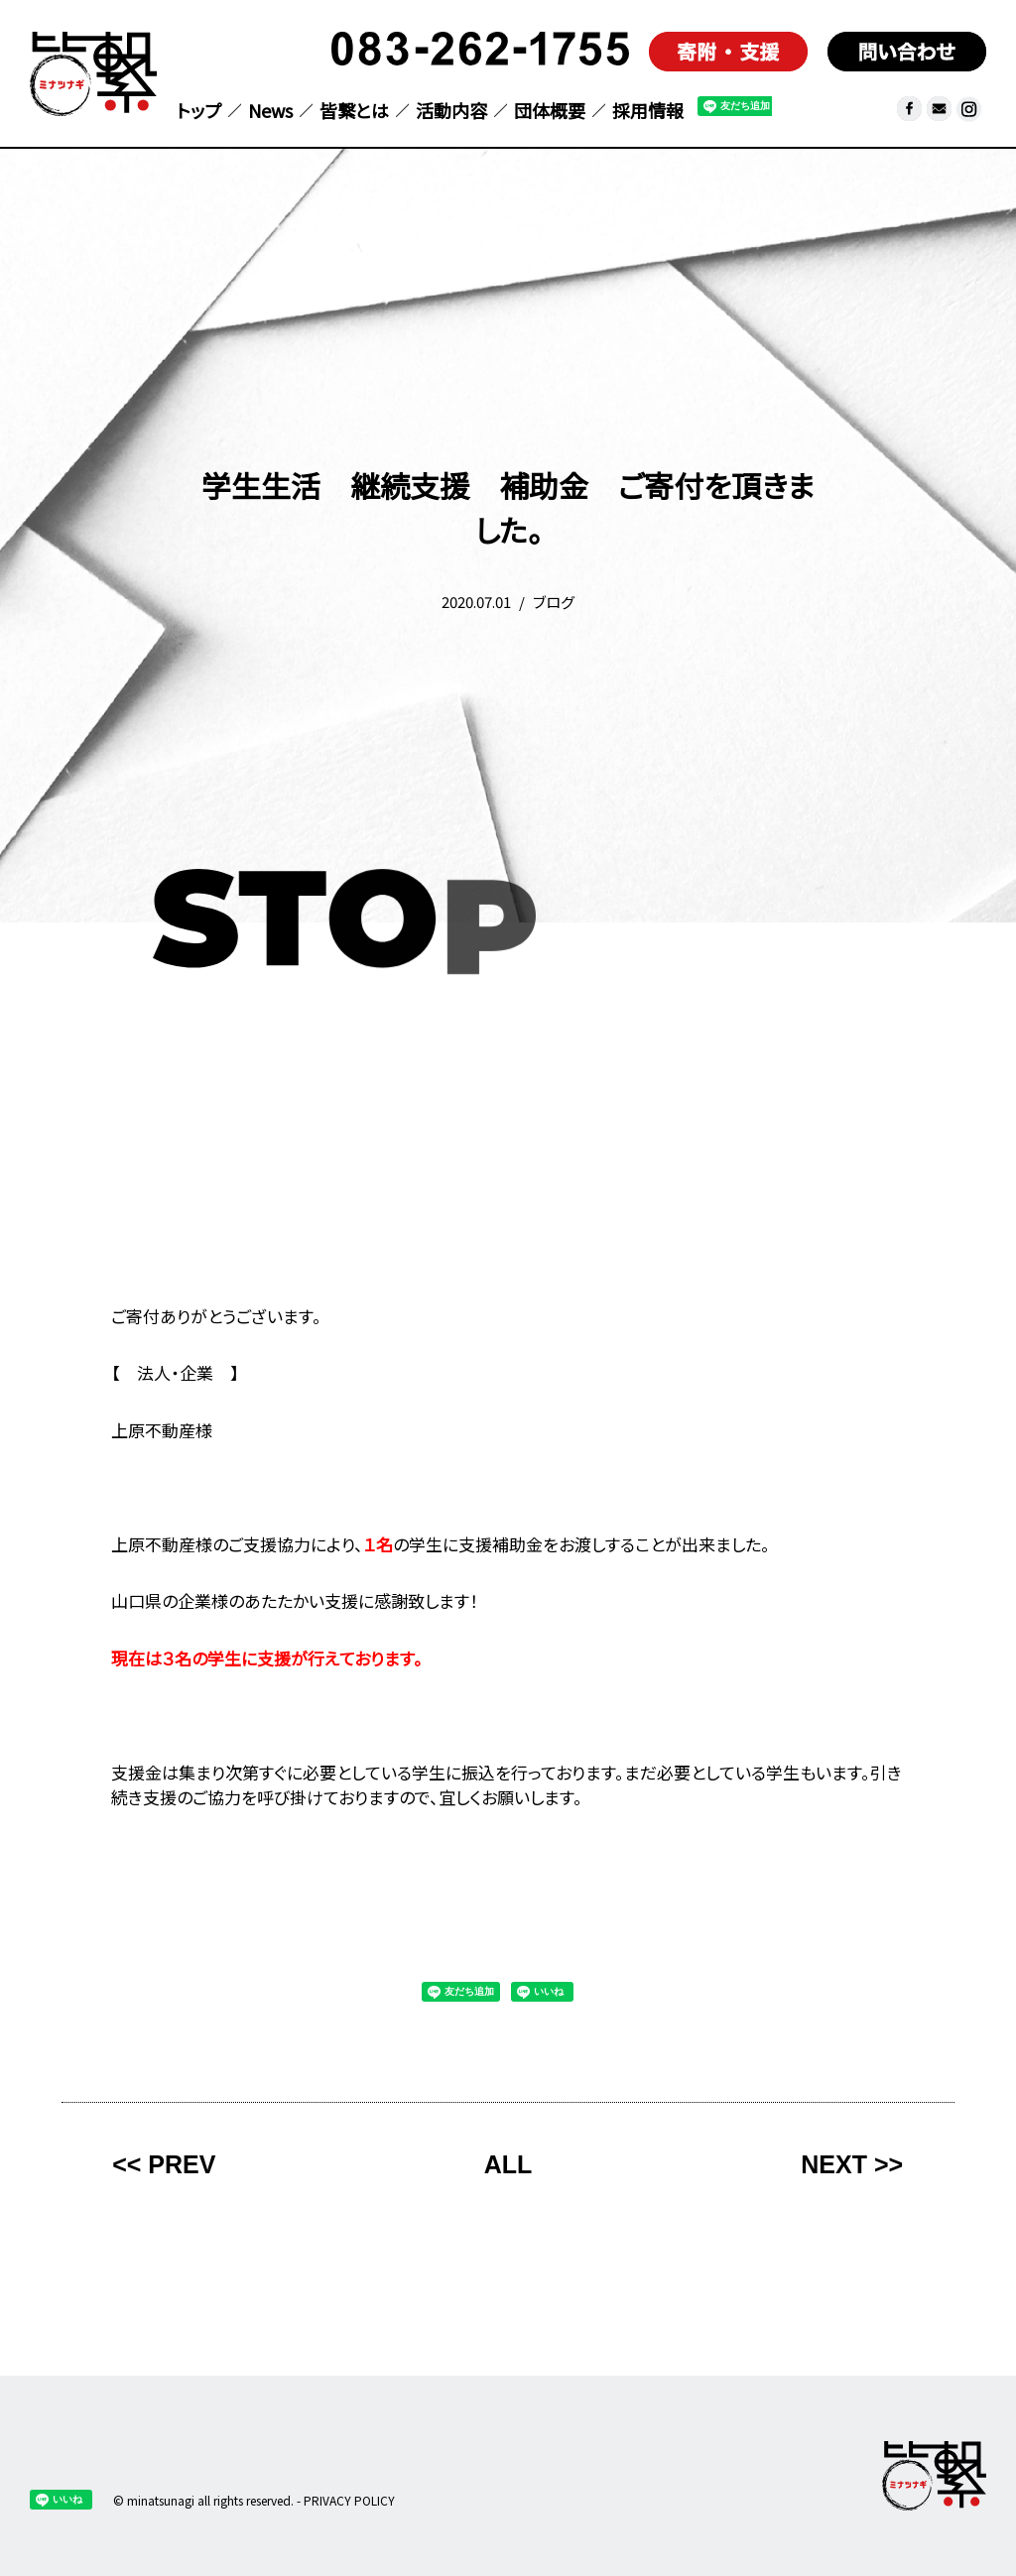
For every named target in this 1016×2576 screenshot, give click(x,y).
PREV (181, 2164)
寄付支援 (728, 51)
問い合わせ (906, 51)
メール (939, 108)
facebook (909, 108)
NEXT (834, 2164)
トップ (199, 112)
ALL (508, 2164)
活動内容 (451, 112)
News (270, 112)
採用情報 (648, 112)
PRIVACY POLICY (349, 2500)
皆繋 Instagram (969, 109)
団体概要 (549, 112)
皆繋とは (354, 112)
